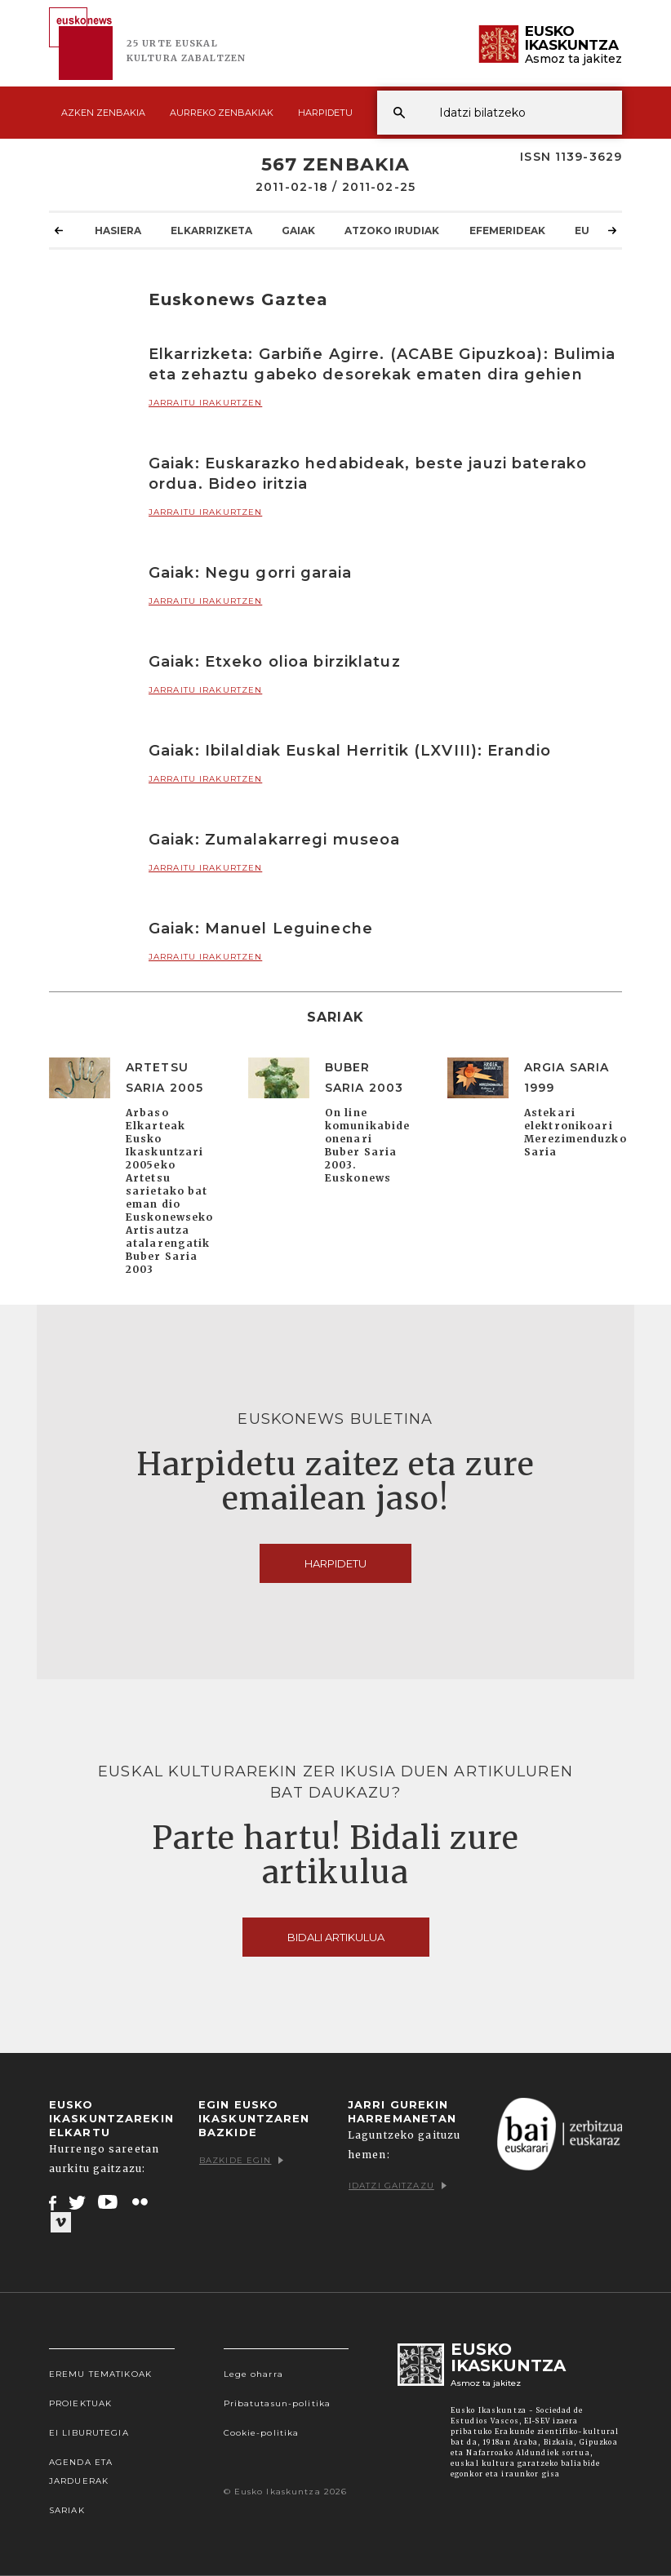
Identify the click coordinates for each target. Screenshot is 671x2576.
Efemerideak (507, 230)
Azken (103, 112)
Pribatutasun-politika (277, 2403)
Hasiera (118, 230)
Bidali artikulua (335, 1937)
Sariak (67, 2510)
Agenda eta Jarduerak (81, 2471)
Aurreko (221, 112)
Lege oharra (253, 2374)
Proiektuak (80, 2403)
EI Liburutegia (89, 2432)
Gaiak (298, 230)
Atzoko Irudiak (391, 230)
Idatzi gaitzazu (398, 2185)
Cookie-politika (262, 2432)
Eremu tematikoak (100, 2374)
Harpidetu (325, 112)
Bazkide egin (241, 2160)
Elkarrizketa (211, 230)
